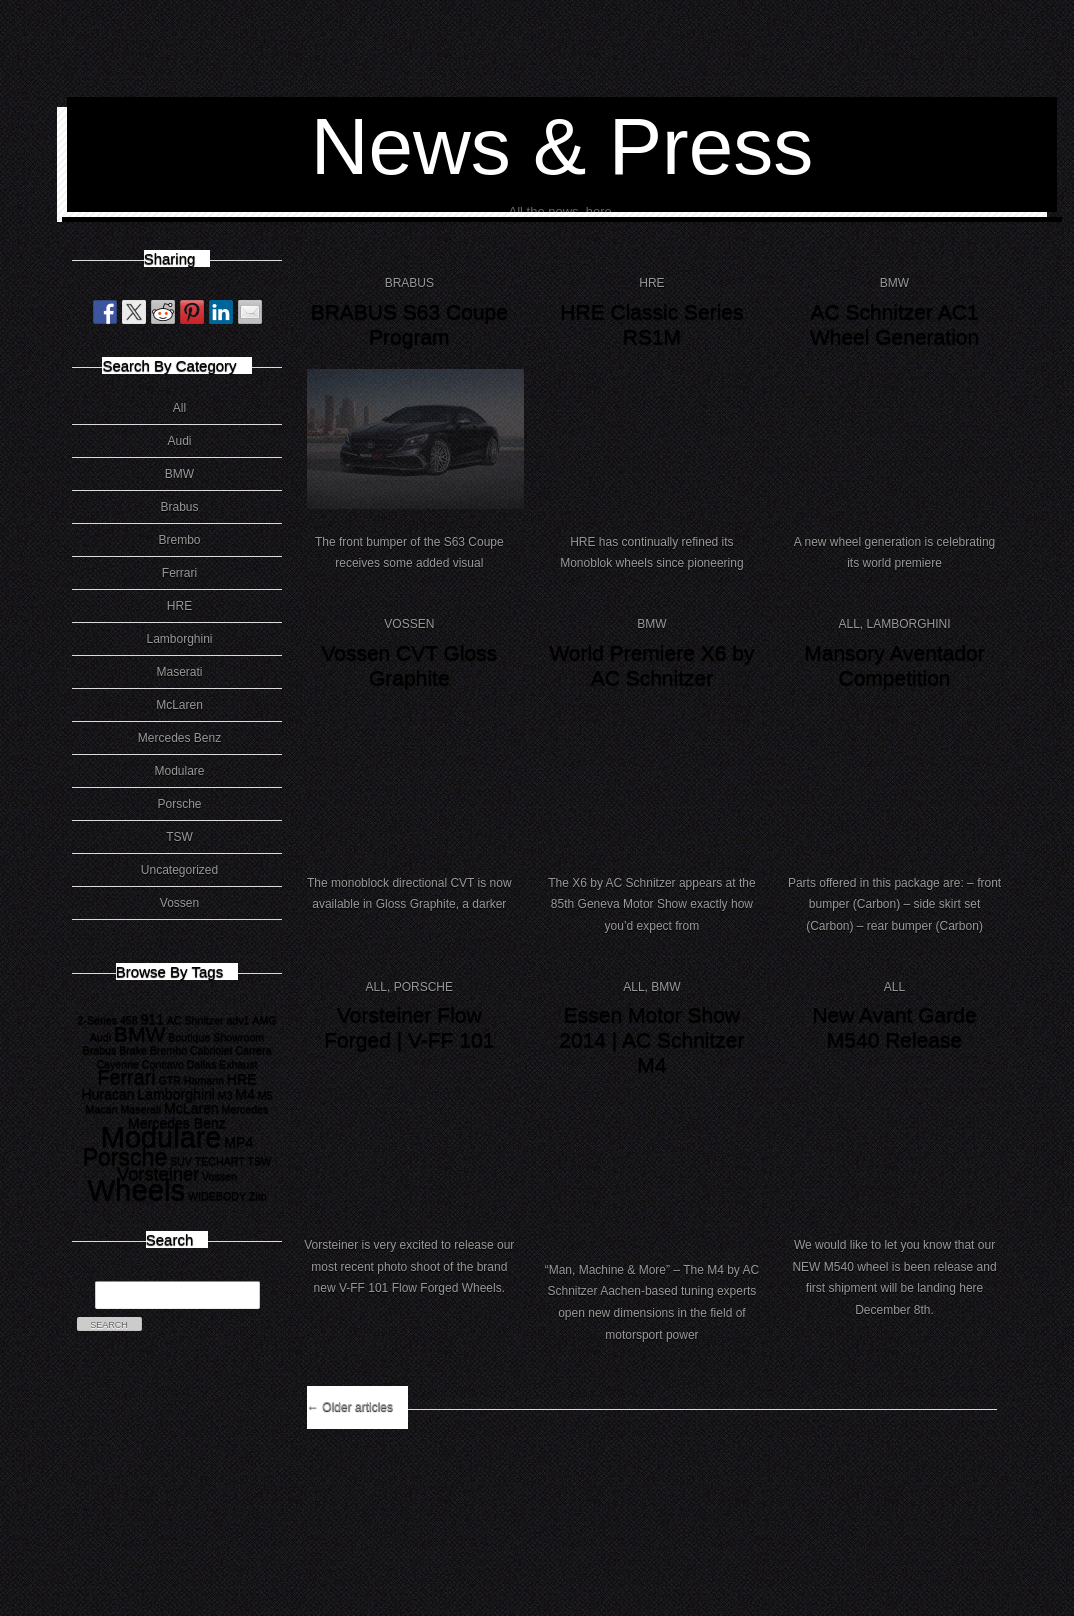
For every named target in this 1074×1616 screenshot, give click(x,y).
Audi (179, 441)
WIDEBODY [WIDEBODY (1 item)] (217, 1196)
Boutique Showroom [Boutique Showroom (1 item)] (216, 1037)
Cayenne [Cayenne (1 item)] (117, 1064)
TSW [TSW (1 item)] (260, 1161)
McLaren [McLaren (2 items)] (191, 1108)
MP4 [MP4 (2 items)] (238, 1142)
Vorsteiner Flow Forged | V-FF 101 (409, 1027)
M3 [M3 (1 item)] (225, 1095)
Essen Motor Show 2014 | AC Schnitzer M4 (651, 1039)
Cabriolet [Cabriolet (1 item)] (211, 1050)
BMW (179, 474)
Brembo (179, 540)
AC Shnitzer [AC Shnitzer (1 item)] (195, 1020)
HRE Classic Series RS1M (651, 324)
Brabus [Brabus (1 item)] (100, 1050)
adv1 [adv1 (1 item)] (237, 1020)
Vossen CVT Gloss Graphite (409, 665)
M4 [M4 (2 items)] (245, 1094)
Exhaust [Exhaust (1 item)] (238, 1064)
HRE (179, 606)
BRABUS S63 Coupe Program (409, 324)
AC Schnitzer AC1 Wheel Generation (894, 324)
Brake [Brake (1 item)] (133, 1050)
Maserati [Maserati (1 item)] (140, 1109)
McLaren (179, 705)
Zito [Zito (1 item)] (258, 1196)
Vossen (179, 903)
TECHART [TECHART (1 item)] (220, 1161)
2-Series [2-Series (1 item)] (97, 1020)
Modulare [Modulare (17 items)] (161, 1137)
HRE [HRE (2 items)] (242, 1079)
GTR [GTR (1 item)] (170, 1080)
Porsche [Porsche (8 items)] (125, 1157)
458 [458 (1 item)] (129, 1020)
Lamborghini (179, 639)
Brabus (179, 507)
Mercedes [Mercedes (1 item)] (245, 1109)
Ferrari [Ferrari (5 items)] (126, 1077)
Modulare (179, 771)
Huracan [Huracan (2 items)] (107, 1094)
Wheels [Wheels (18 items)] (136, 1189)
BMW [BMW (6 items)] (140, 1033)
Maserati (179, 672)
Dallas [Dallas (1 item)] (202, 1064)
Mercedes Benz (179, 738)
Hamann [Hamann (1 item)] (204, 1080)
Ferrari (179, 573)
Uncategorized (179, 870)
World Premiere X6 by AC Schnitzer (651, 665)
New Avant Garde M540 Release (894, 1027)
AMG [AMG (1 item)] (264, 1020)
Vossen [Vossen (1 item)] (219, 1176)
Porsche (179, 804)
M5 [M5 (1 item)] (265, 1095)
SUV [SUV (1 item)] (181, 1161)
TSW (179, 837)
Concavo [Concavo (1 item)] (163, 1064)
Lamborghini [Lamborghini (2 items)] (175, 1094)
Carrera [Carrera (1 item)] (253, 1050)
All (179, 408)
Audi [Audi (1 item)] (100, 1037)
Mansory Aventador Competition (894, 665)
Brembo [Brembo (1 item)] (168, 1050)
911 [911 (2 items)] (152, 1019)
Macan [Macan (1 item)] (102, 1109)
